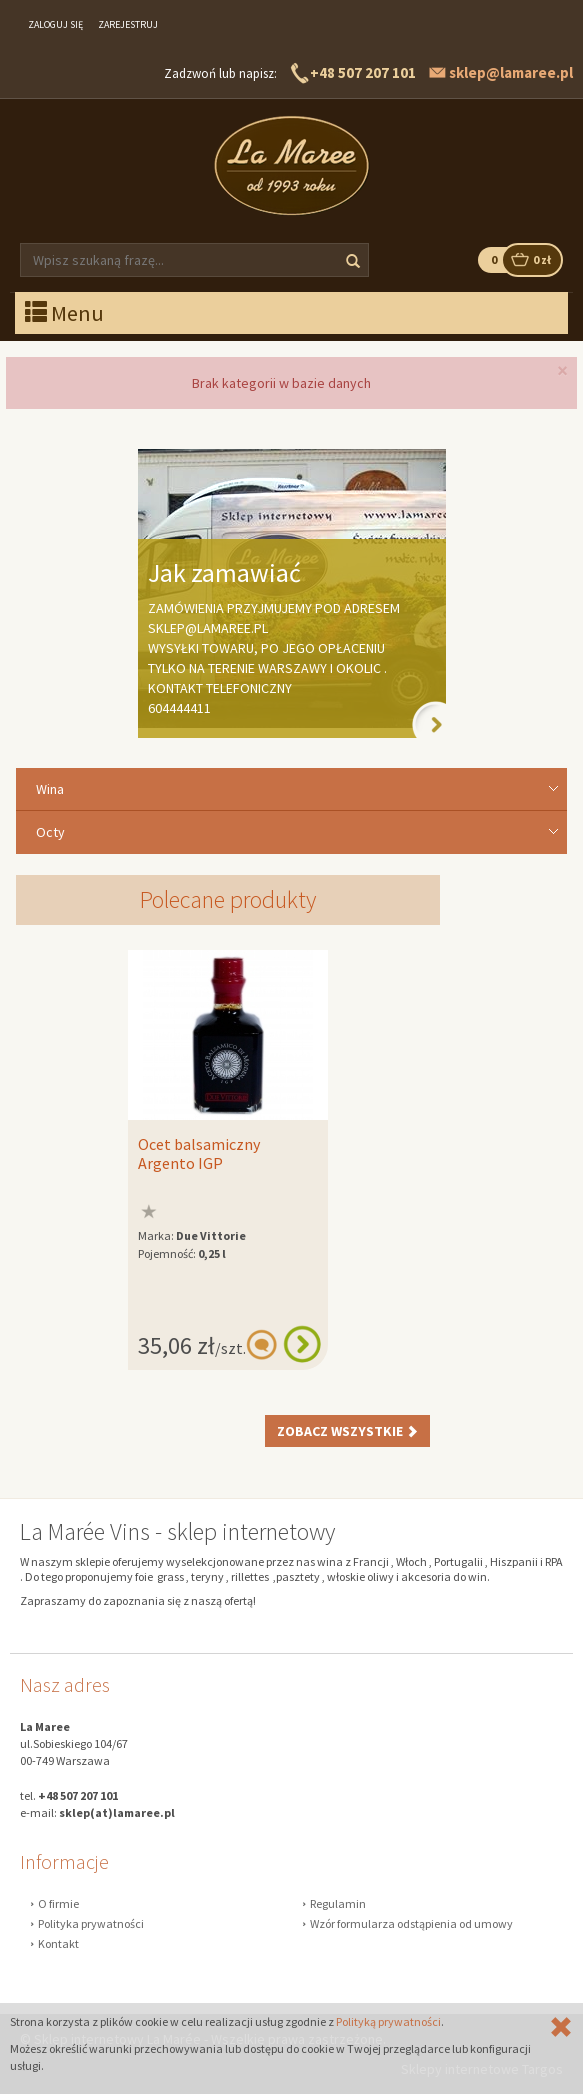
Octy (50, 832)
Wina (50, 789)
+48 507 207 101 (363, 72)
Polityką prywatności (388, 2021)
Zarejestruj (128, 24)
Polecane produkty (228, 899)
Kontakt (58, 1943)
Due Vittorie (211, 1235)
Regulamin (338, 1903)
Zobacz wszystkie (347, 1431)
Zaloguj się (55, 24)
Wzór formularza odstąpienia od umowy (411, 1923)
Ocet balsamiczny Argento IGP (199, 1154)
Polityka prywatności (91, 1923)
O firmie (58, 1903)
